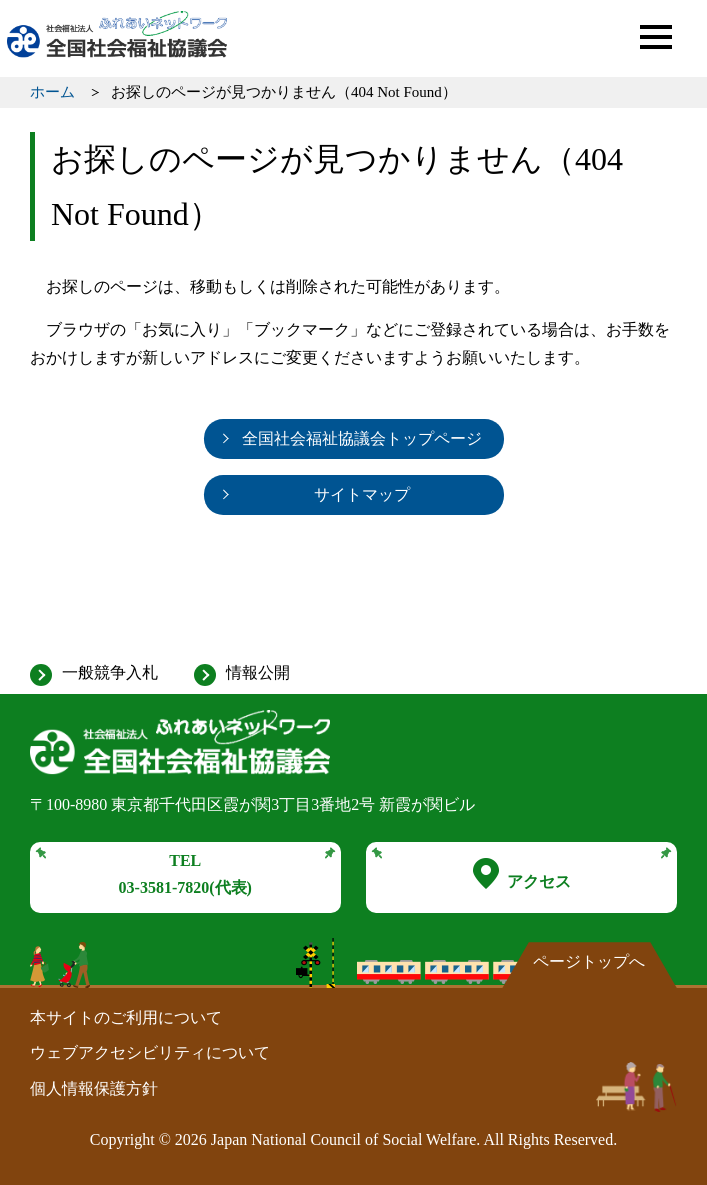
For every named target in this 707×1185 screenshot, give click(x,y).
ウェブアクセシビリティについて (150, 1052)
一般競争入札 (110, 672)
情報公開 (258, 672)
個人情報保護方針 (94, 1088)
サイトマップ (362, 494)
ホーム (52, 92)
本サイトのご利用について (126, 1017)
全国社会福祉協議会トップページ (362, 438)
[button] (656, 37)
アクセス (522, 874)
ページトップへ (589, 961)
